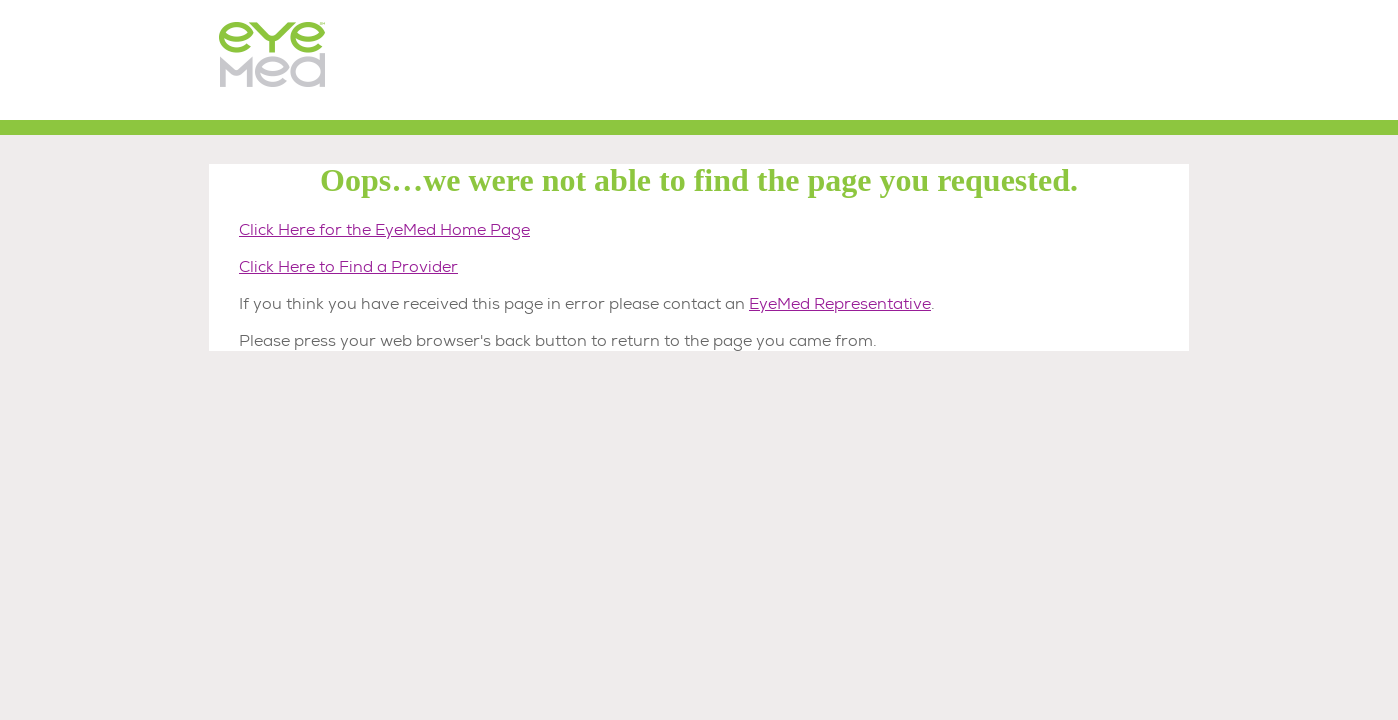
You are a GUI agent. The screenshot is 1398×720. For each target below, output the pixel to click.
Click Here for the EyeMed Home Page (384, 229)
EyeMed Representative (840, 303)
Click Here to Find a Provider (348, 266)
